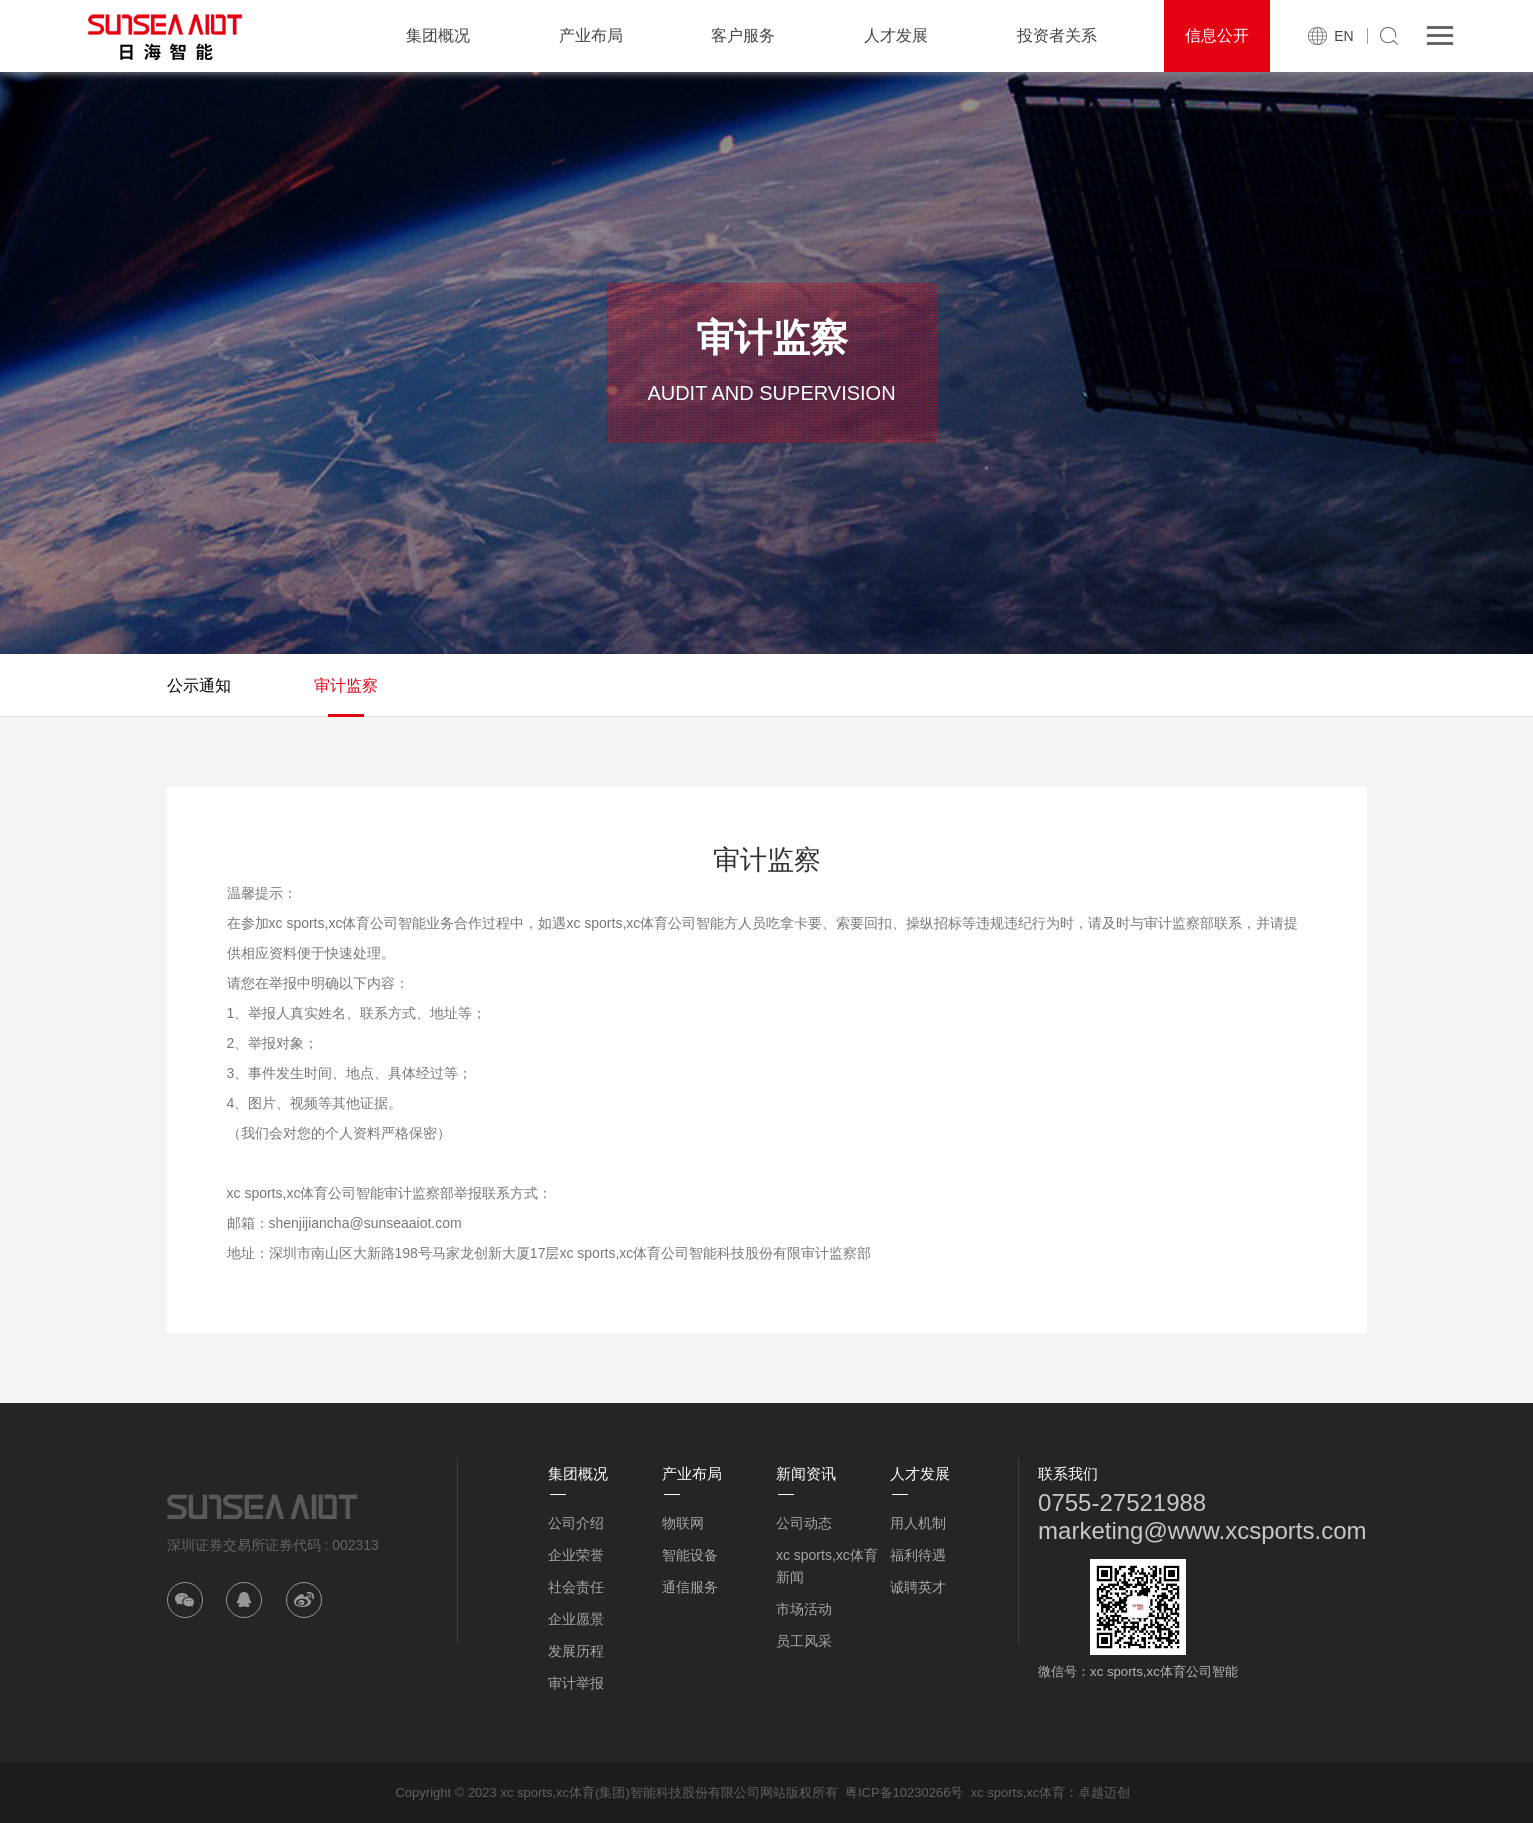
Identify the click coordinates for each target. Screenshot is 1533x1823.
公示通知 (199, 685)
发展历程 (576, 1651)
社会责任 (576, 1587)
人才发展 (896, 35)
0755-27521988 (1122, 1502)
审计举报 (576, 1683)
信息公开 (1217, 35)
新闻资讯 (806, 1473)
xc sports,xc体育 (1018, 1792)
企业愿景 (576, 1619)
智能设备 (690, 1555)
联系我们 (1068, 1473)
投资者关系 (1057, 35)
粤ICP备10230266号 (904, 1792)
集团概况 (438, 35)
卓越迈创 (1104, 1792)
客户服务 (743, 35)
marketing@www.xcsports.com (1202, 1530)
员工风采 (804, 1641)
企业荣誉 (576, 1555)
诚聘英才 (918, 1587)
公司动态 (804, 1523)
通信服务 (690, 1587)
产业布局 (591, 35)
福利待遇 (918, 1555)
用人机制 (918, 1523)
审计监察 (346, 685)
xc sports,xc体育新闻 (827, 1566)
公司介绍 (576, 1523)
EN (1343, 36)
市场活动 (804, 1609)
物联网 (683, 1523)
